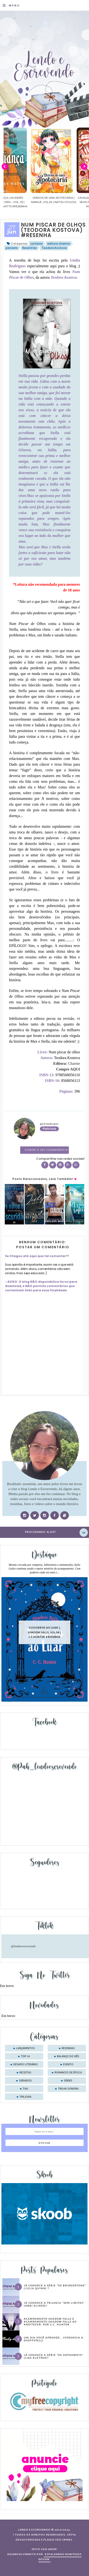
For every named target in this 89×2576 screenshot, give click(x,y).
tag (25, 2089)
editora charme (58, 244)
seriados (25, 2081)
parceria (12, 248)
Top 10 (25, 2056)
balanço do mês (68, 2056)
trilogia (25, 2097)
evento (68, 2064)
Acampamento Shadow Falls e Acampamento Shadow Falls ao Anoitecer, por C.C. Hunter (50, 2321)
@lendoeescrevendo (23, 1946)
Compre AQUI (68, 1069)
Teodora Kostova (54, 248)
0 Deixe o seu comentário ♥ (46, 1150)
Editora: (66, 1063)
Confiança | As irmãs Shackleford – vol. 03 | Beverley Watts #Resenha (25, 202)
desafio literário (25, 2064)
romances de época (68, 2073)
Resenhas (29, 248)
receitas (25, 2073)
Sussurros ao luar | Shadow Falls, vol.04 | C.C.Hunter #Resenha (44, 1632)
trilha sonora (68, 2089)
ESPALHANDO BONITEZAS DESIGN (60, 2556)
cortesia (36, 244)
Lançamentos (25, 2048)
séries (68, 2081)
